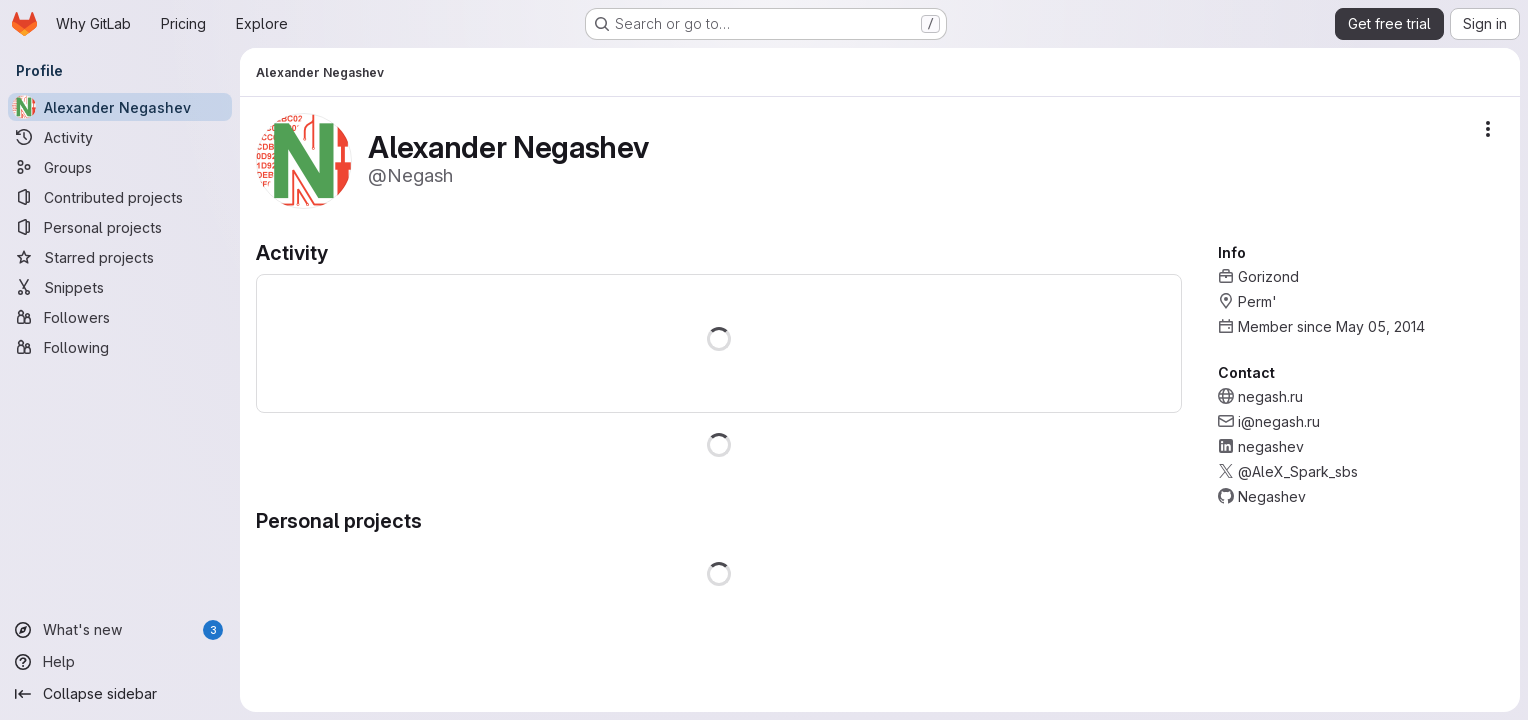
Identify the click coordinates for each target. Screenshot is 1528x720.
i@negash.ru (1279, 421)
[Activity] (120, 137)
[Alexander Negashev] (120, 107)
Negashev (1272, 496)
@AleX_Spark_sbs (1298, 471)
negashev (1271, 446)
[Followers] (120, 317)
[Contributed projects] (120, 197)
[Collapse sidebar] (120, 694)
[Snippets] (120, 287)
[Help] (120, 662)
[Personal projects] (120, 227)
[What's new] (120, 630)
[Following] (120, 347)
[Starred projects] (120, 257)
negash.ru (1270, 396)
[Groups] (120, 167)
